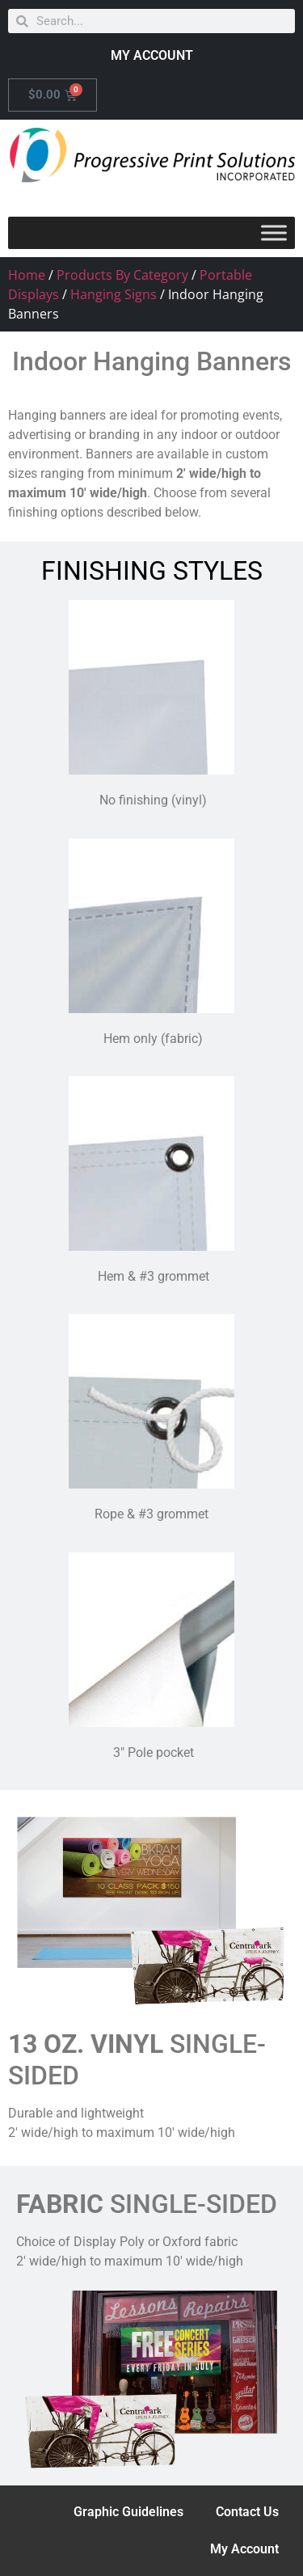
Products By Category (122, 275)
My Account (244, 2549)
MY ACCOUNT (152, 55)
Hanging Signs (113, 294)
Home (26, 275)
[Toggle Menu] (274, 232)
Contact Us (247, 2511)
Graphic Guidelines (128, 2511)
